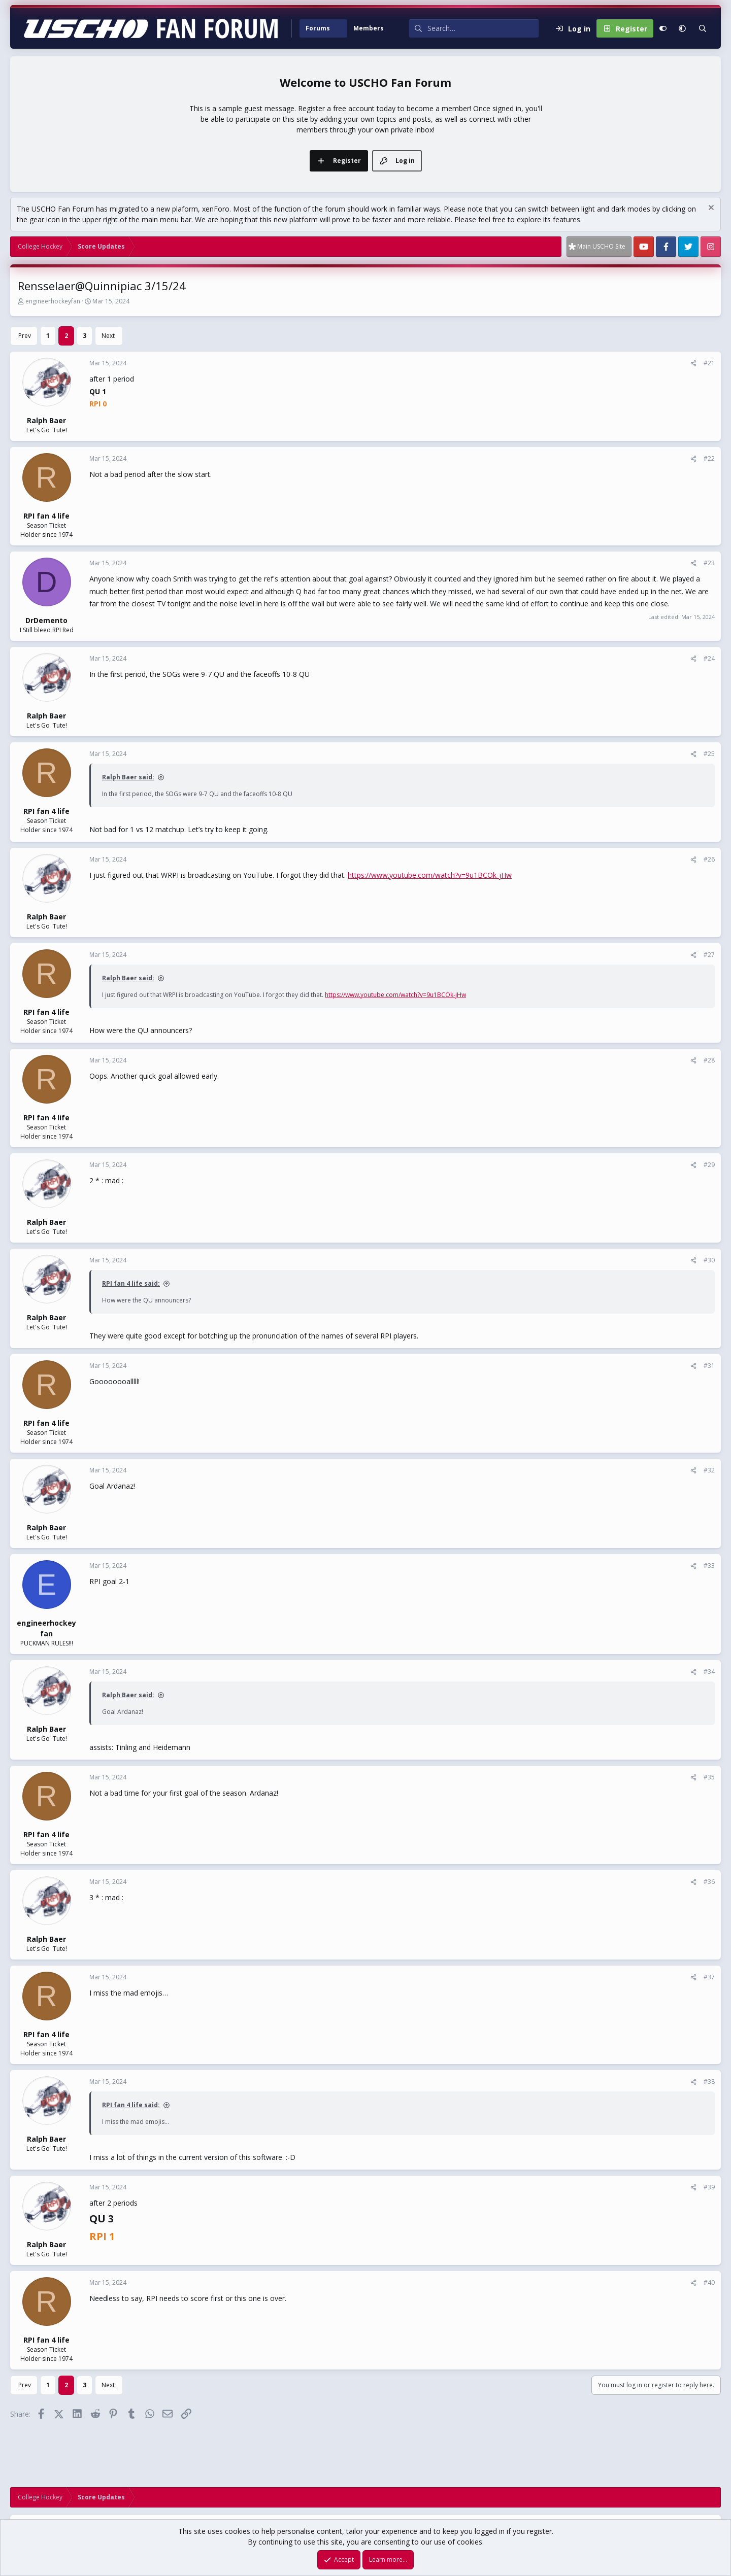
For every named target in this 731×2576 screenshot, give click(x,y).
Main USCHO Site (601, 246)
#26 (709, 859)
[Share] (693, 363)
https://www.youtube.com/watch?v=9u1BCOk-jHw (430, 875)
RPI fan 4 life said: (131, 1283)
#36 (709, 1881)
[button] (341, 28)
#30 (709, 1260)
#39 (709, 2187)
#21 (709, 363)
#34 (709, 1671)
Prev (24, 335)
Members (368, 28)
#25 (709, 753)
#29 (709, 1164)
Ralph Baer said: (128, 777)
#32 (709, 1470)
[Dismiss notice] (710, 208)
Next (108, 335)
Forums (318, 28)
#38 (709, 2081)
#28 (709, 1060)
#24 (709, 658)
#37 (709, 1977)
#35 (709, 1777)
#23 (709, 563)
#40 (709, 2282)
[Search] (483, 28)
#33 (709, 1565)
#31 (709, 1365)
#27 (709, 954)
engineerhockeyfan (52, 301)
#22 (709, 458)
